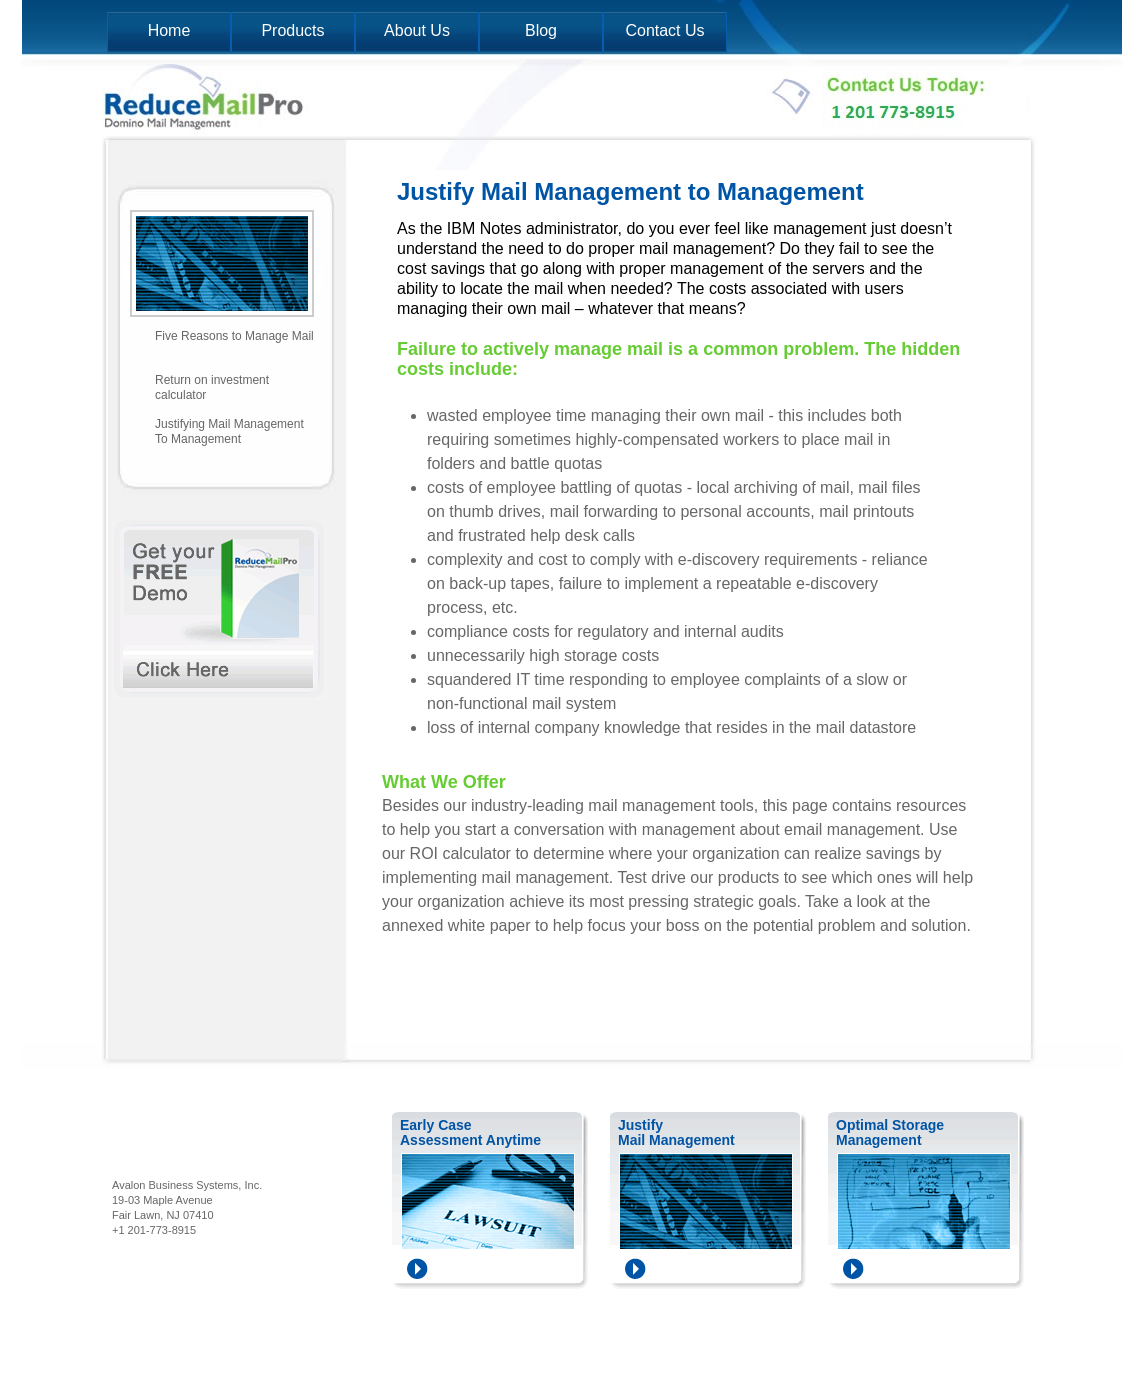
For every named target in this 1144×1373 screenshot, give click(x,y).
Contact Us (664, 30)
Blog (541, 30)
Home (169, 30)
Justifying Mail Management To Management (229, 431)
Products (292, 30)
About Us (417, 30)
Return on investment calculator (212, 387)
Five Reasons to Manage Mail (234, 336)
